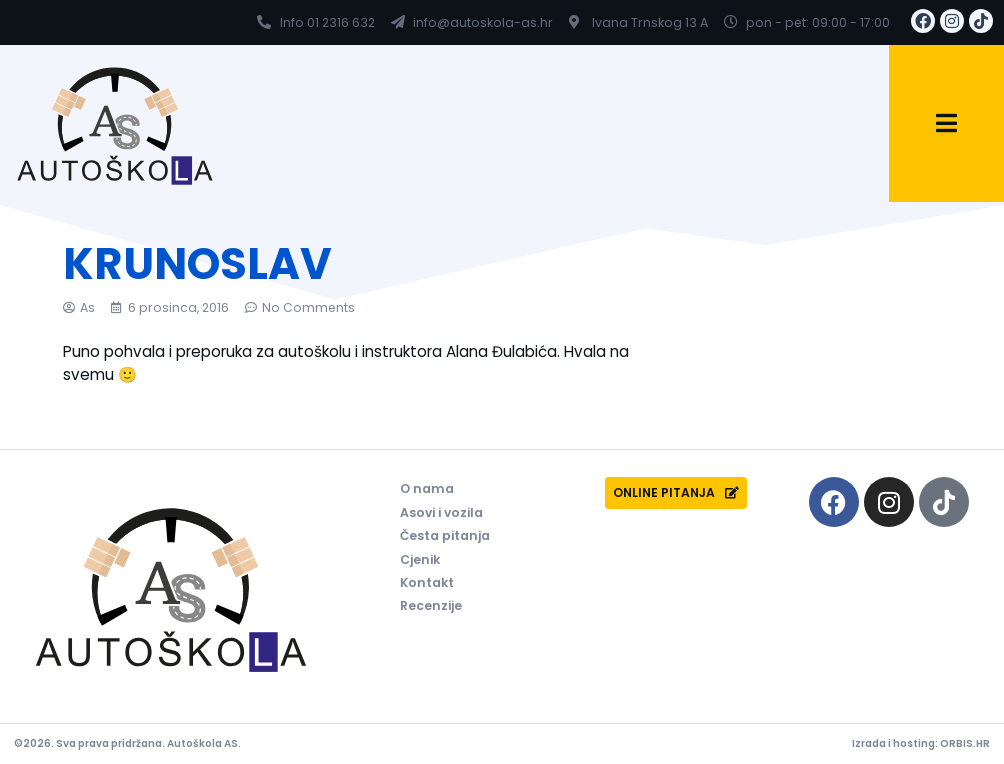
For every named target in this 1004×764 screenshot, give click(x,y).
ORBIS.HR (965, 743)
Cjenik (420, 559)
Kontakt (427, 582)
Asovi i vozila (441, 512)
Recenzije (431, 606)
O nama (427, 488)
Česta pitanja (445, 535)
